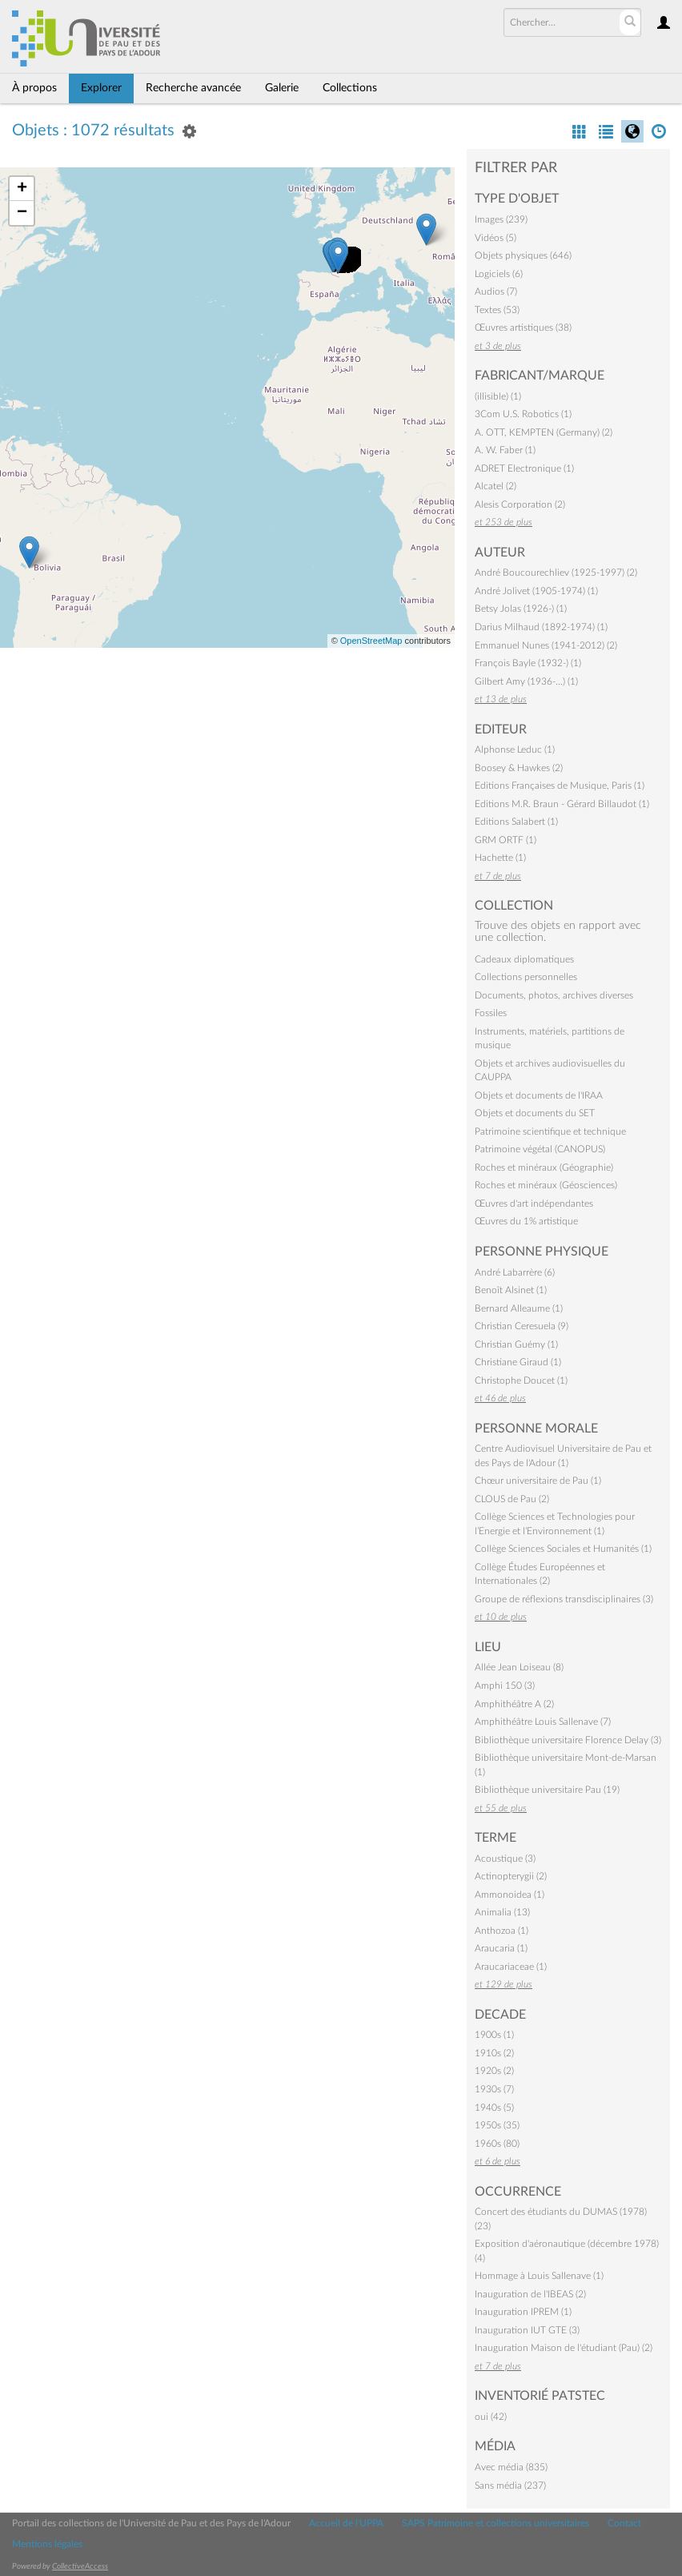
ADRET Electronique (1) (524, 468)
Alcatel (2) (495, 486)
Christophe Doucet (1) (521, 1380)
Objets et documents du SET (535, 1113)
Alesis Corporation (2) (520, 504)
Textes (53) (497, 310)
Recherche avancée (193, 88)
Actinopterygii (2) (511, 1876)
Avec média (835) (511, 2467)
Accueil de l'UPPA (346, 2523)
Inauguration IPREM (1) (523, 2312)
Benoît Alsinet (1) (511, 1290)
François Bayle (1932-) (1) (528, 663)
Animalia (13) (502, 1912)
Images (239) (501, 219)
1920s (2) (494, 2071)
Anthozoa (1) (501, 1930)
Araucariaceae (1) (511, 1966)
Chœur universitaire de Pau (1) (538, 1480)
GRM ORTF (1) (505, 840)
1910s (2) (494, 2053)
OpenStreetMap (371, 640)
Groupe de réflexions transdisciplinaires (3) (564, 1599)
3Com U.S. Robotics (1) (523, 414)
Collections (350, 88)
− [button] (22, 213)
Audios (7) (496, 291)
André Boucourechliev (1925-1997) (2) (556, 572)
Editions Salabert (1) (516, 821)
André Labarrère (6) (515, 1272)
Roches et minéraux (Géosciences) (546, 1185)
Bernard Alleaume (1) (519, 1308)
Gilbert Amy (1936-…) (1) (526, 681)
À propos (34, 88)
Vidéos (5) (495, 238)
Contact (624, 2523)
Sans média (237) (510, 2485)
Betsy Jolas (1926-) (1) (521, 608)
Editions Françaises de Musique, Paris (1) (559, 785)
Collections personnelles (526, 977)
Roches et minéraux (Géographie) (544, 1167)
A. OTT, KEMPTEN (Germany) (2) (543, 432)
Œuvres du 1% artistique (526, 1221)
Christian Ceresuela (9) (521, 1326)
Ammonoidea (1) (509, 1894)
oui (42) (491, 2416)
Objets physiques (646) (523, 255)
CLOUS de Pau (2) (512, 1499)
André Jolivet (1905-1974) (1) (536, 591)
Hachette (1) (500, 857)
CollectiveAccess (80, 2566)
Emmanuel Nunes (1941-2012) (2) (546, 645)
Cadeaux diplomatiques (524, 959)
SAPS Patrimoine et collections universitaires (495, 2523)
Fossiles (491, 1013)
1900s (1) (494, 2035)
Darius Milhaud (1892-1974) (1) (541, 627)
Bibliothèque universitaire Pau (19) (547, 1789)
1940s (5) (494, 2107)
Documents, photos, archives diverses (554, 995)
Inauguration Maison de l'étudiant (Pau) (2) (563, 2348)
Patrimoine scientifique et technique (550, 1131)
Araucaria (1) (501, 1948)
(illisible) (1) (498, 396)
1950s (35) (497, 2125)
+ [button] (22, 189)
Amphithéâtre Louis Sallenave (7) (543, 1721)
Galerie (282, 88)
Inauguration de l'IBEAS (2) (530, 2294)
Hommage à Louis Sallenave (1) (539, 2276)
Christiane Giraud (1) (518, 1362)
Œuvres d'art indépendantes (534, 1203)
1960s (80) (497, 2143)
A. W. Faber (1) (505, 450)
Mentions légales (47, 2544)
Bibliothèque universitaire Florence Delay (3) (568, 1740)
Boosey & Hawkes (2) (519, 768)
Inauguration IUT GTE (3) (527, 2330)
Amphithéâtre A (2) (514, 1704)
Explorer (101, 88)
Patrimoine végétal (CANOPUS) (540, 1149)
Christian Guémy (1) (516, 1344)
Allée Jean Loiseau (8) (519, 1667)
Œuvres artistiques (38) (523, 327)
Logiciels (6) (499, 274)
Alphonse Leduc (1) (515, 749)
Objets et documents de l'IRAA (539, 1095)
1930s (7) (494, 2089)
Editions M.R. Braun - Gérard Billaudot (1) (562, 804)
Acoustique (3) (505, 1858)
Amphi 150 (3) (505, 1685)
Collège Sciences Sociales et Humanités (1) (563, 1548)
